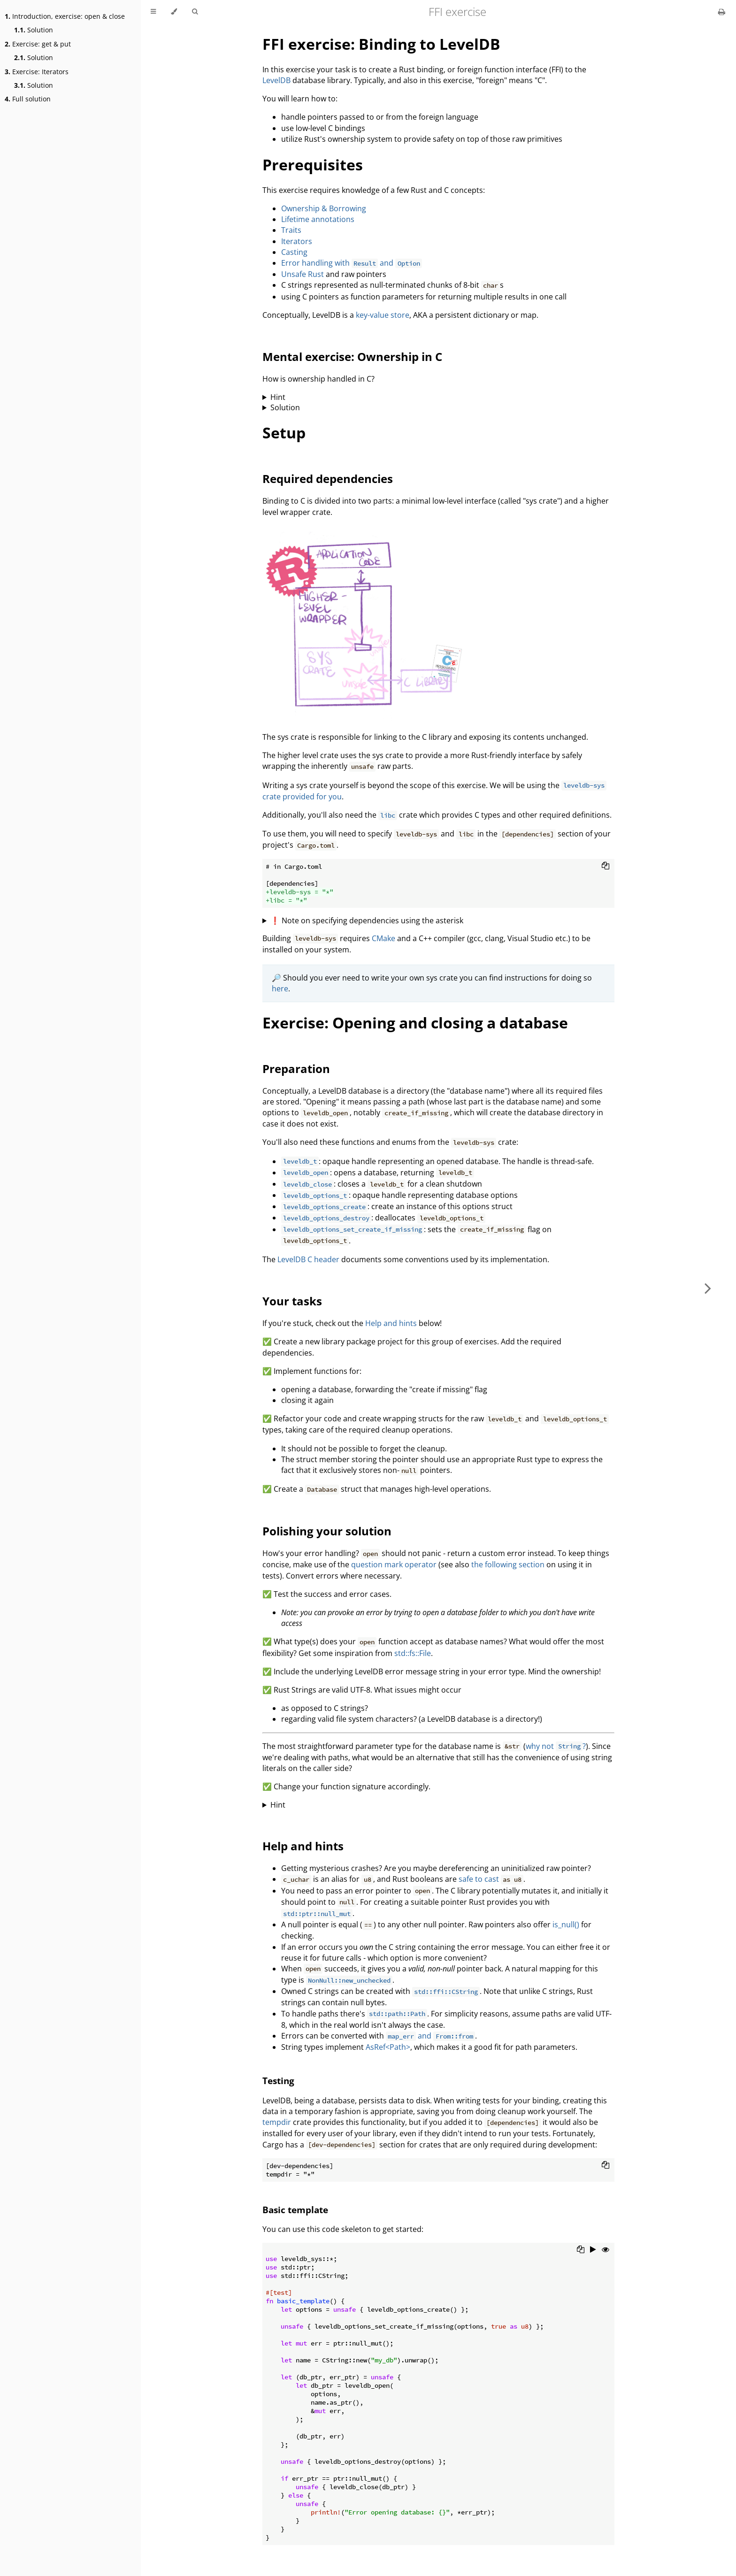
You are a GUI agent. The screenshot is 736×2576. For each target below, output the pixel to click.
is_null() (565, 1924)
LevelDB (276, 80)
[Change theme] (173, 11)
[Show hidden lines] (605, 2250)
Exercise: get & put (38, 43)
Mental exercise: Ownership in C (352, 356)
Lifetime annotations (317, 219)
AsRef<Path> (388, 2047)
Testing (278, 2080)
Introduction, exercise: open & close (65, 16)
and (430, 2036)
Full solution (28, 98)
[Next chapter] (708, 1288)
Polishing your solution (326, 1531)
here (280, 988)
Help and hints (391, 1323)
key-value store (382, 315)
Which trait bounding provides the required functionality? (438, 1805)
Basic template (295, 2210)
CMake (383, 938)
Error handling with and (351, 263)
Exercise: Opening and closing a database (415, 1022)
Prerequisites (312, 164)
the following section (507, 1564)
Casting (294, 252)
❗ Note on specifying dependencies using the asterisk (366, 920)
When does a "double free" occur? (438, 397)
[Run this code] (593, 2250)
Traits (291, 230)
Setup (284, 432)
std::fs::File (412, 1653)
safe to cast (479, 1879)
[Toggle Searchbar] (194, 11)
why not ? (555, 1746)
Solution (33, 29)
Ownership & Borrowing (323, 208)
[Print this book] (721, 12)
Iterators (296, 241)
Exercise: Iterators (37, 71)
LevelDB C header (308, 1259)
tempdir (276, 2122)
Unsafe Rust (302, 274)
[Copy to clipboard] (605, 866)
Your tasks (292, 1301)
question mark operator (394, 1564)
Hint (277, 397)
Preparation (296, 1068)
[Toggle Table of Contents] (153, 11)
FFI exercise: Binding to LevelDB (381, 44)
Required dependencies (327, 478)
